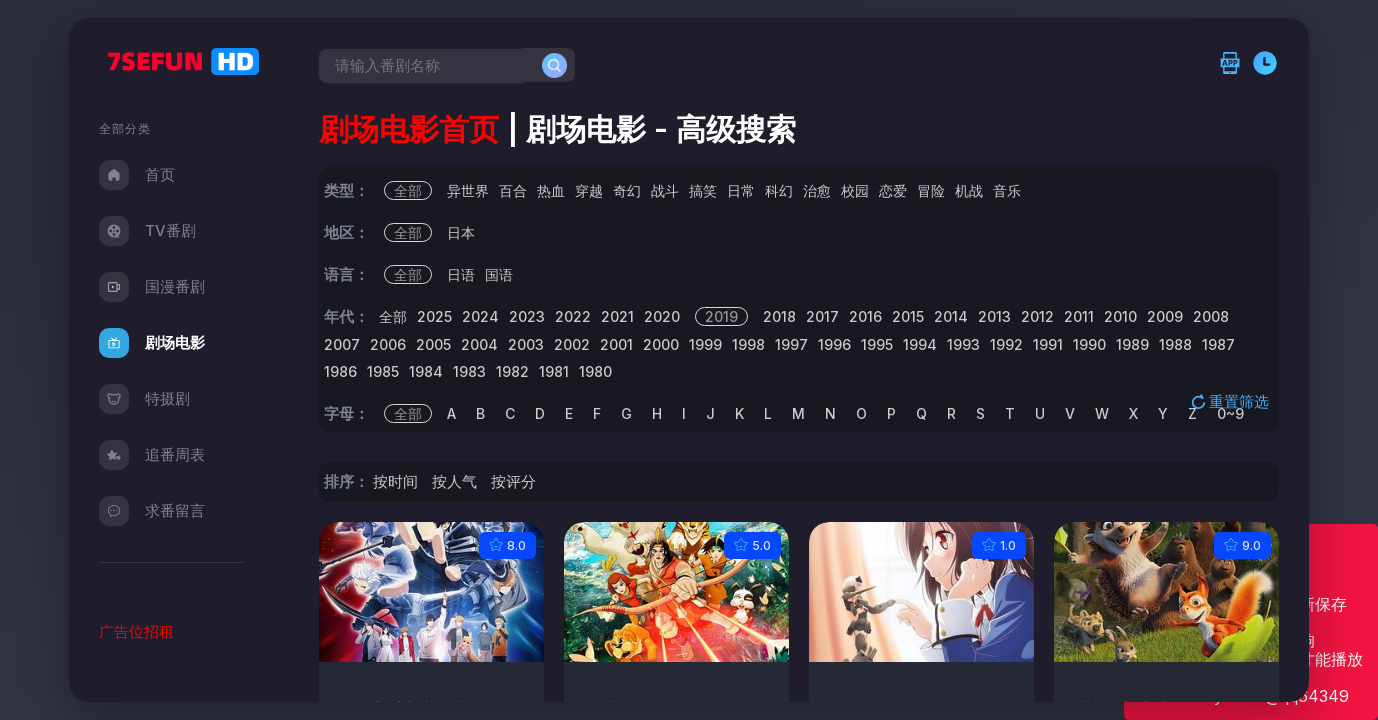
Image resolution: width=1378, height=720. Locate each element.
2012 (1037, 316)
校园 (855, 190)
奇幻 (627, 190)
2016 (865, 316)
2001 (616, 344)
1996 (834, 344)
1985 (383, 371)
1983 (469, 371)
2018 (779, 316)
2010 (1120, 316)
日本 (461, 232)
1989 (1132, 344)
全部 (408, 190)
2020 (662, 316)
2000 (661, 344)
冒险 (931, 190)
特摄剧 (144, 399)
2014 (951, 316)
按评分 (513, 481)
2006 (388, 344)
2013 (994, 316)
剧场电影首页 (409, 129)
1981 (554, 371)
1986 (340, 371)
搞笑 (703, 190)
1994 (920, 344)
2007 (342, 344)
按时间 (395, 481)
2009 (1165, 316)
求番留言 (152, 511)
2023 (527, 316)
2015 (908, 316)
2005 (433, 344)
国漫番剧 (152, 287)
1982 (512, 371)
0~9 (1230, 413)
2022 (573, 316)
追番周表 (152, 455)
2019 (721, 316)
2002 (572, 344)
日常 (741, 190)
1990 (1089, 344)
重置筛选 (1231, 401)
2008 (1211, 316)
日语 (461, 274)
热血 (551, 190)
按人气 (454, 481)
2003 (526, 344)
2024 (480, 316)
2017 (822, 316)
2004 (479, 344)
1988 (1175, 344)
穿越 (589, 190)
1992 (1006, 344)
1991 (1048, 344)
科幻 (779, 190)
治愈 (817, 190)
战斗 (665, 190)
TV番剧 (147, 231)
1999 (705, 344)
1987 (1218, 344)
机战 (969, 190)
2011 (1079, 316)
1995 (877, 344)
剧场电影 (152, 343)
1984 (426, 371)
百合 (513, 190)
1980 (595, 371)
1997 (791, 344)
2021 (617, 316)
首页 (137, 175)
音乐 (1007, 190)
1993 (963, 344)
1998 (748, 344)
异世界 (468, 190)
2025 (434, 316)
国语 (499, 274)
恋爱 (893, 190)
